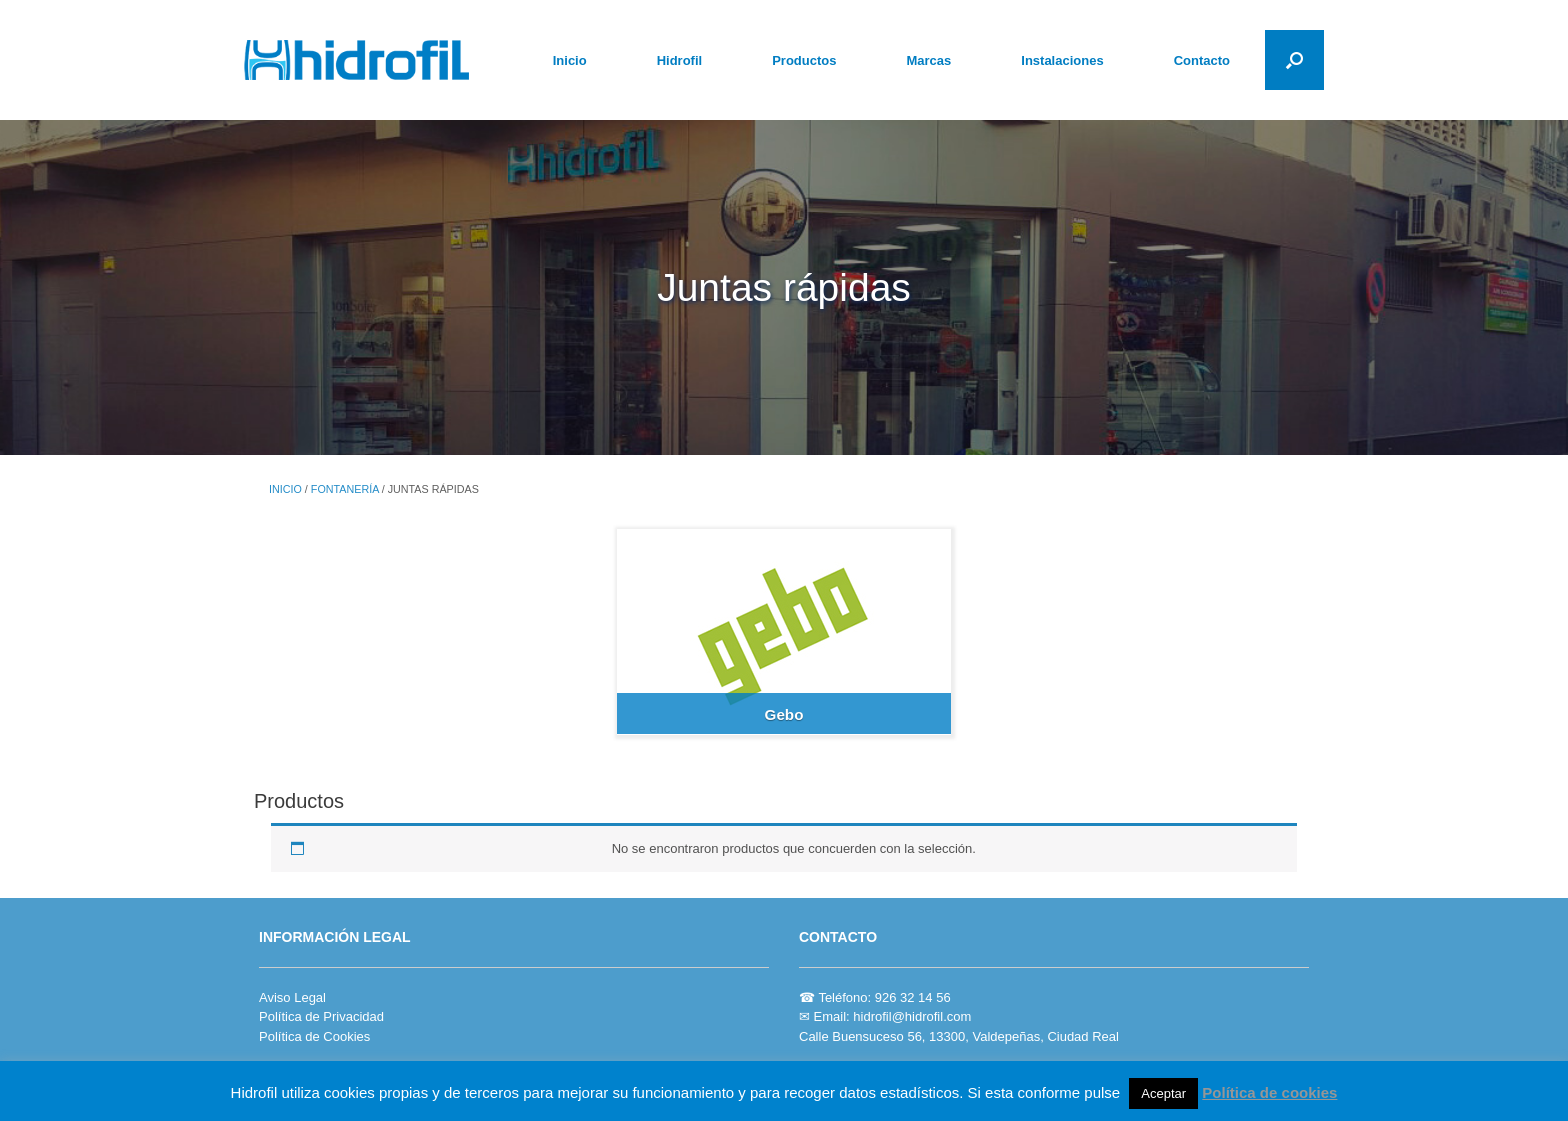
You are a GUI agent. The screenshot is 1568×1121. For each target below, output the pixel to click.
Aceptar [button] (1163, 1093)
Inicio (570, 60)
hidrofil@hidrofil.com (912, 1016)
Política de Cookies (314, 1036)
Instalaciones (1062, 60)
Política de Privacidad (321, 1016)
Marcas (928, 60)
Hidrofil (680, 60)
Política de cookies (1269, 1092)
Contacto (1202, 60)
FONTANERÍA (345, 489)
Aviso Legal (292, 997)
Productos (804, 60)
